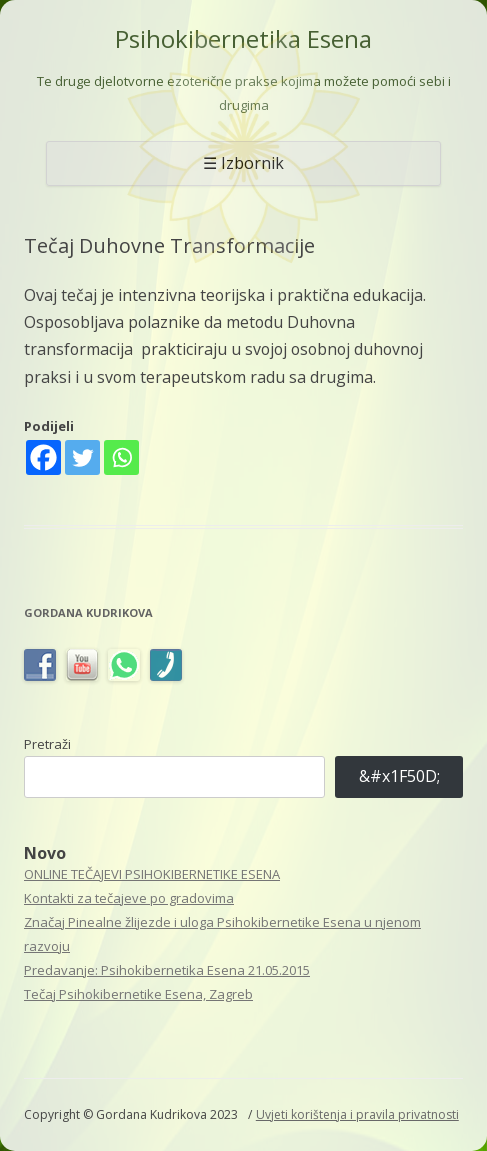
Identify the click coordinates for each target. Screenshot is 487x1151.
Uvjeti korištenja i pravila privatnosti (357, 1114)
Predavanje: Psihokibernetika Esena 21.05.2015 (167, 970)
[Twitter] (82, 457)
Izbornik (252, 163)
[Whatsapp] (121, 457)
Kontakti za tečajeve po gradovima (129, 898)
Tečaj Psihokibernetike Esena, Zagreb (138, 994)
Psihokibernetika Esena (243, 39)
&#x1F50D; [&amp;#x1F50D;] (399, 776)
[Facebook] (43, 457)
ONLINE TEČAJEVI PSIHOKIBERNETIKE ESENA (152, 874)
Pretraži (47, 744)
